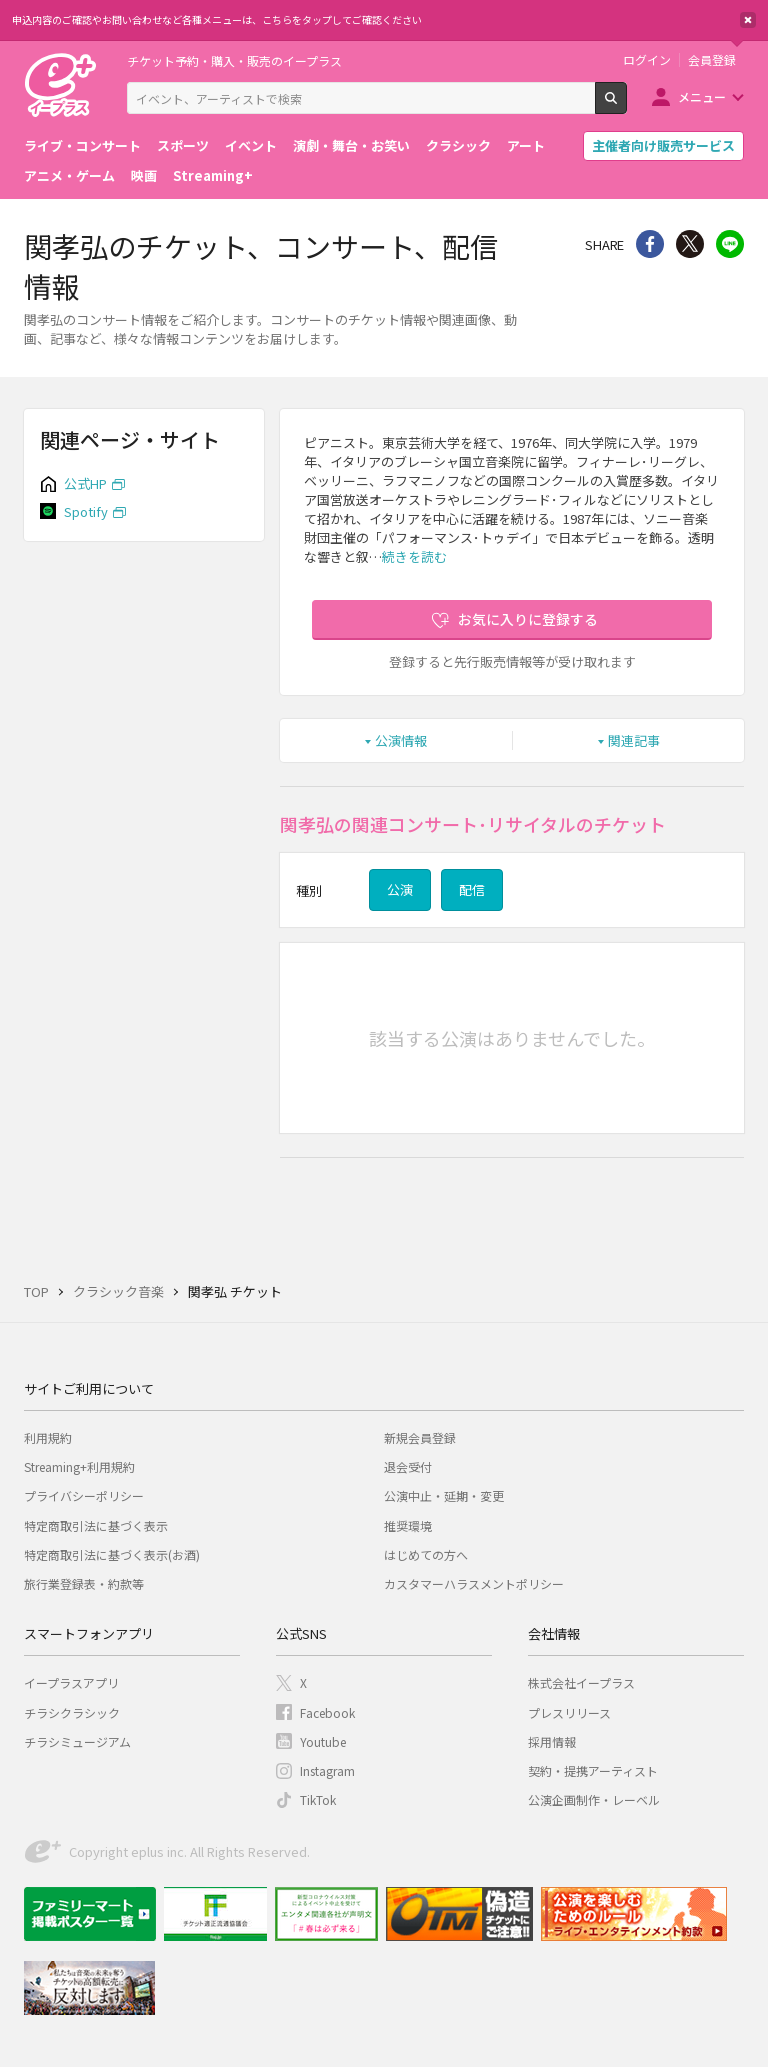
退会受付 (408, 1466)
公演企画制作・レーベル (594, 1799)
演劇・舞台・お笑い (351, 145)
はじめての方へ (426, 1554)
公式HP (85, 483)
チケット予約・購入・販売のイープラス (234, 60)
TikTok (318, 1799)
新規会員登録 (420, 1437)
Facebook (327, 1712)
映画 (144, 175)
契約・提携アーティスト (593, 1770)
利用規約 (48, 1437)
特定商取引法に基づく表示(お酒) (112, 1554)
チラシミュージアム (77, 1741)
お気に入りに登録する (528, 619)
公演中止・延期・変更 (444, 1495)
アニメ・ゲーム (69, 175)
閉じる (748, 20)
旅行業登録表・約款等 (84, 1583)
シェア (650, 244)
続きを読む (414, 556)
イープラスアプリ (71, 1682)
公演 (400, 889)
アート (526, 145)
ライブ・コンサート (82, 145)
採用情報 (552, 1741)
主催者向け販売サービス (663, 145)
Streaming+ (213, 175)
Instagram (327, 1770)
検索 (626, 106)
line (730, 244)
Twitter (690, 244)
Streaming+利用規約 (79, 1466)
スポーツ (183, 145)
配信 (472, 889)
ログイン (647, 60)
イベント (251, 145)
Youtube (323, 1741)
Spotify (86, 511)
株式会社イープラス (581, 1682)
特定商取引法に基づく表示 (96, 1525)
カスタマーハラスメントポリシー (474, 1583)
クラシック (458, 145)
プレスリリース (569, 1712)
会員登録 (712, 60)
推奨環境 (408, 1525)
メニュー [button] (702, 96)
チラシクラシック (72, 1712)
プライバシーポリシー (84, 1495)
